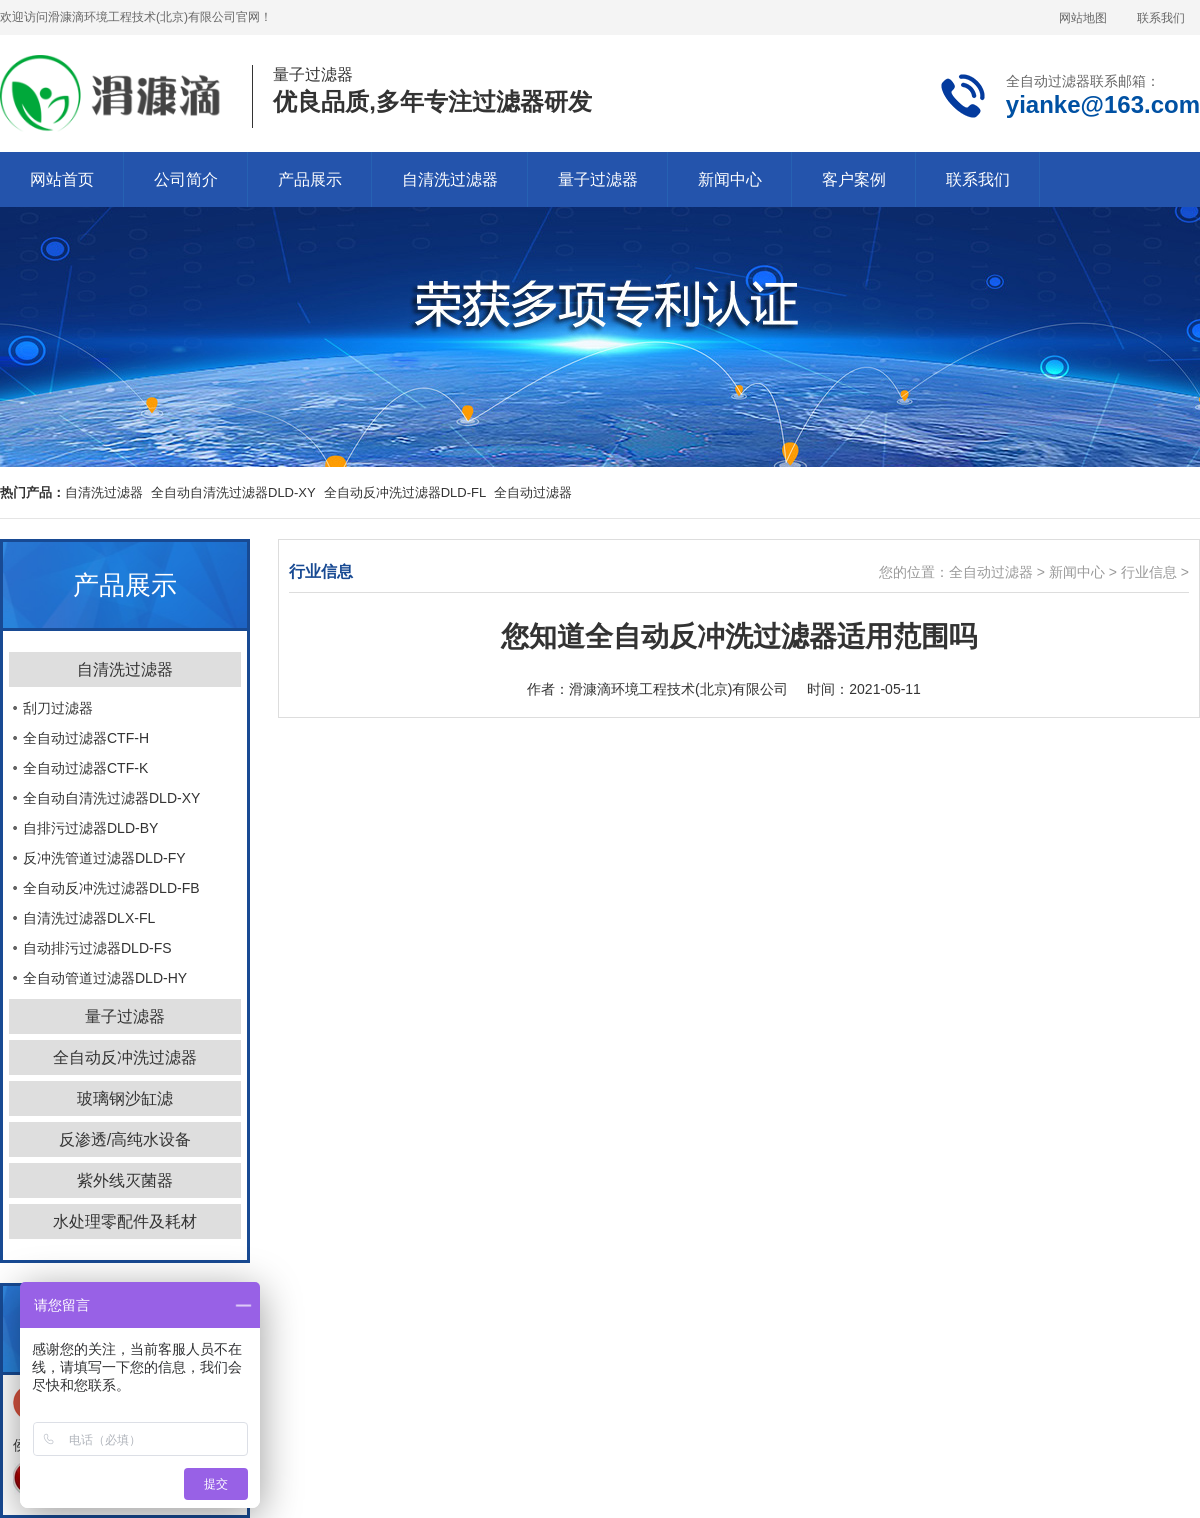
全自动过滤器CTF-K (85, 768)
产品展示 (310, 179)
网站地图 (1083, 18)
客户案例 (854, 179)
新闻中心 (730, 179)
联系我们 (1161, 18)
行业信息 (1149, 572)
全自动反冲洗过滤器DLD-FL (405, 492)
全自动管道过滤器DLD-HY (105, 978)
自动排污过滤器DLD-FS (97, 948)
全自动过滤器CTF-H (86, 738)
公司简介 (186, 179)
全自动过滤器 (991, 572)
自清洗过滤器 (450, 179)
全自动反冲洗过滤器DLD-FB (111, 888)
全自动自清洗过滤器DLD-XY (233, 492)
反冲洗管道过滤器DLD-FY (104, 858)
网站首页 (62, 179)
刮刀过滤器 (58, 708)
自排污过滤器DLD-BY (90, 828)
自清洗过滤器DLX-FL (89, 918)
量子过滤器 (598, 179)
